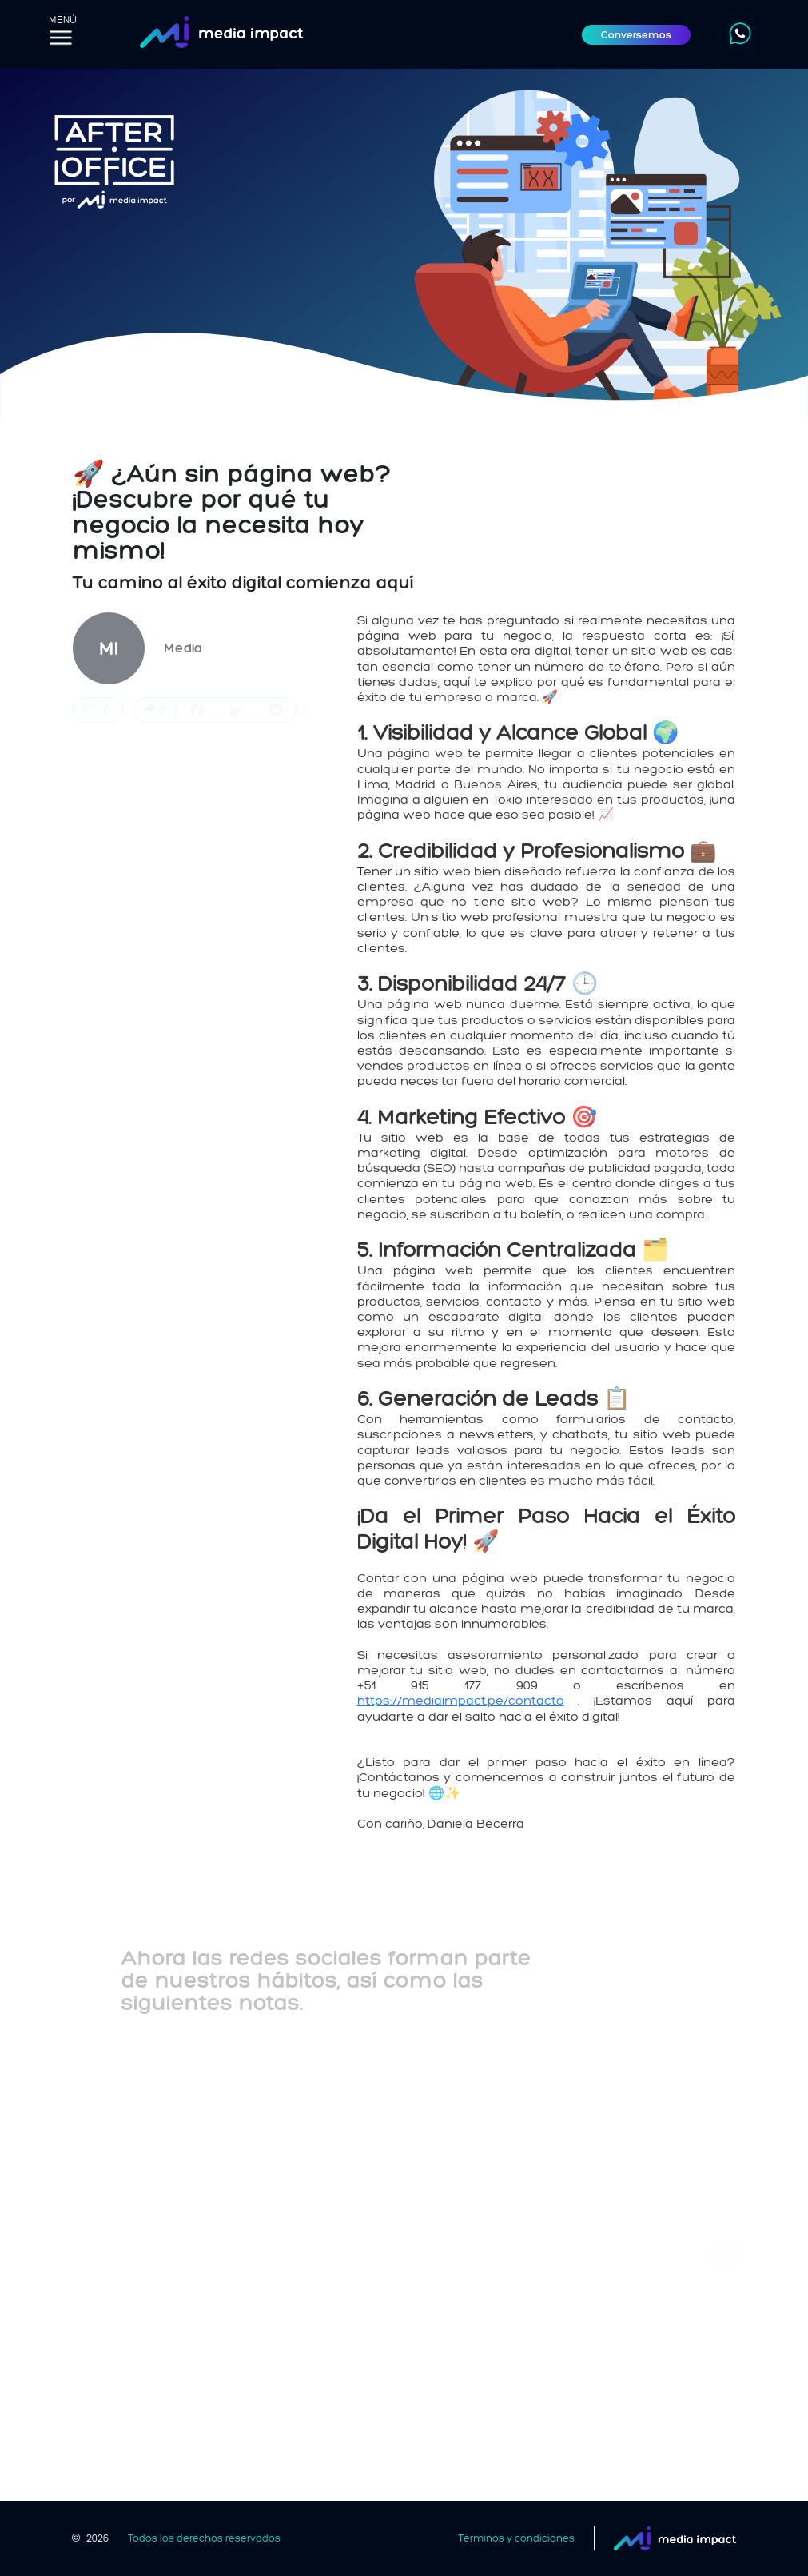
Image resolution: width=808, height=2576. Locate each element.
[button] (727, 2255)
